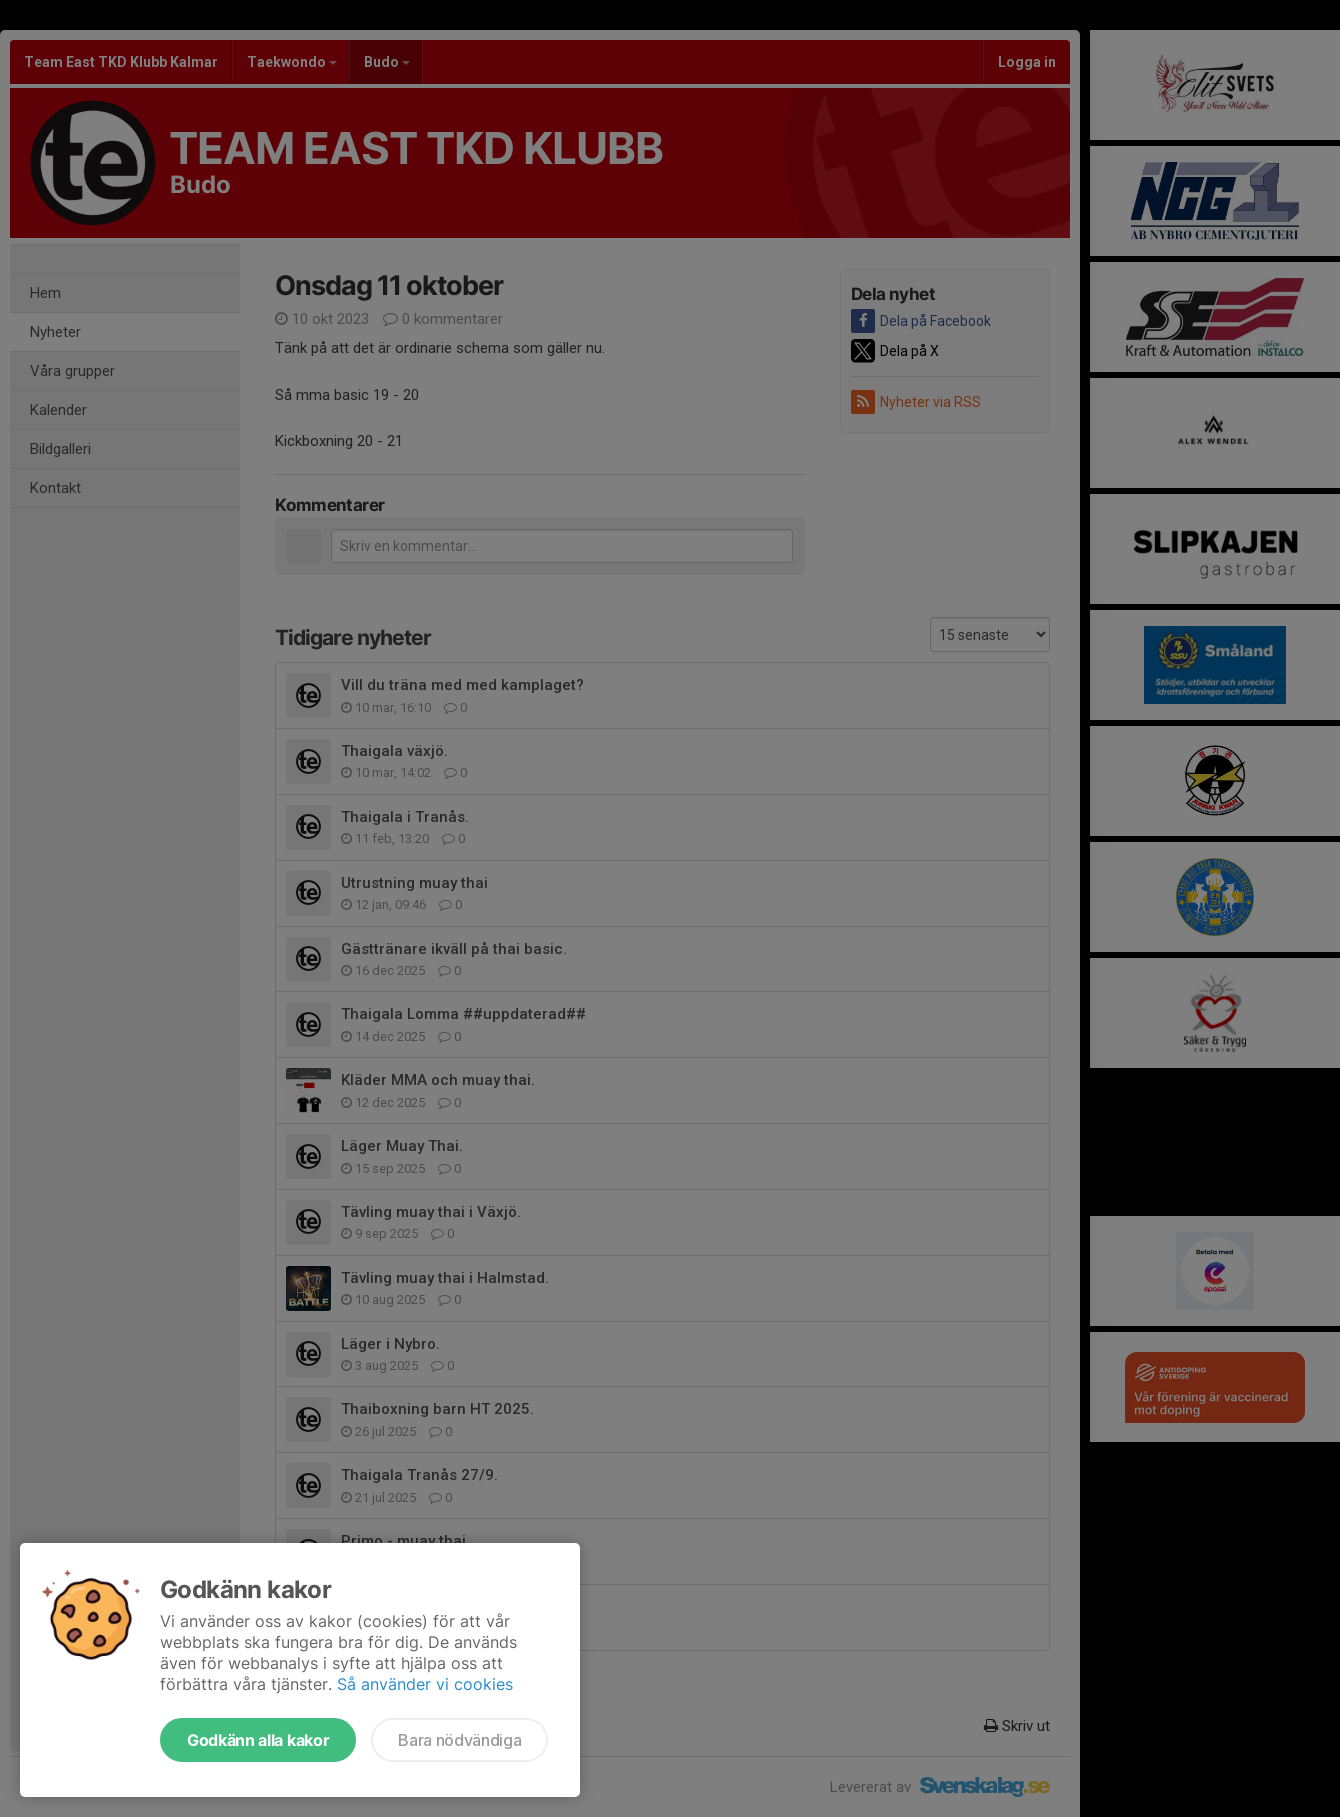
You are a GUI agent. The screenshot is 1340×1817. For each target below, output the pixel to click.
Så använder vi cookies (425, 1684)
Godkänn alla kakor (258, 1740)
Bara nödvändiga (459, 1740)
